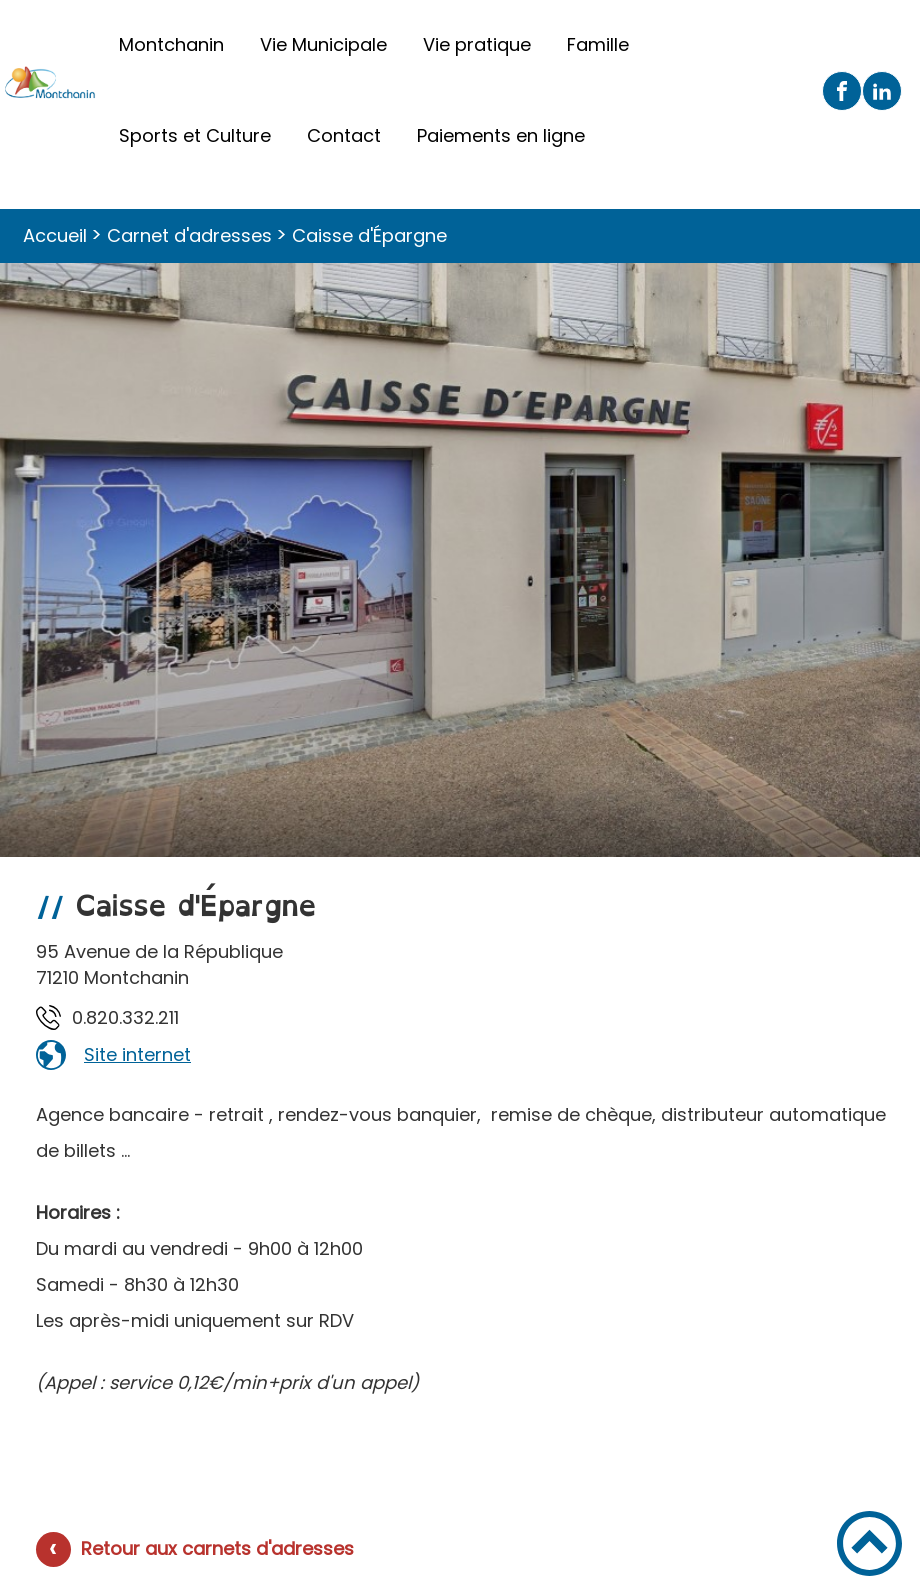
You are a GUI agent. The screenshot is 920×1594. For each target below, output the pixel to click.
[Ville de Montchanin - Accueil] (50, 90)
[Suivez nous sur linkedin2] (882, 91)
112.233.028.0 (125, 1017)
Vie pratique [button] (477, 44)
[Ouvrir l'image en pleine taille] (460, 563)
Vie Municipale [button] (323, 44)
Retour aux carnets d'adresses (217, 1548)
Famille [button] (598, 44)
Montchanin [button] (171, 44)
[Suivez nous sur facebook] (842, 91)
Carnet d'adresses (189, 235)
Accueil (55, 235)
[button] (869, 1543)
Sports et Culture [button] (195, 135)
